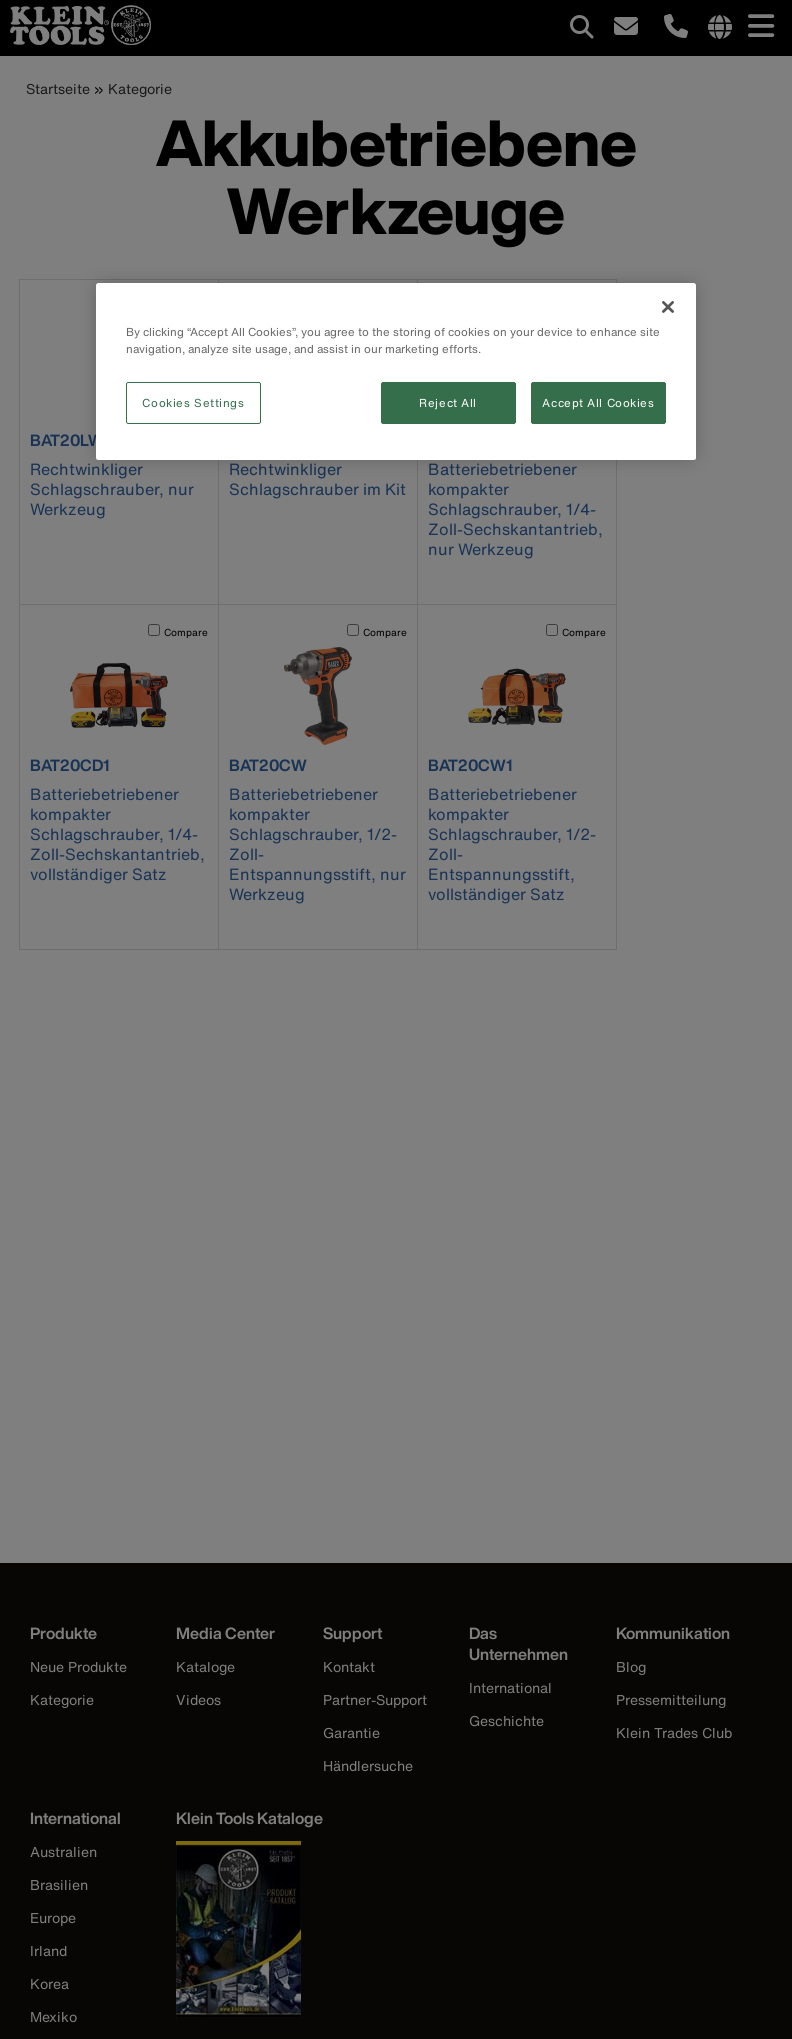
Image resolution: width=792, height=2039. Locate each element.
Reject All (448, 402)
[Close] (668, 307)
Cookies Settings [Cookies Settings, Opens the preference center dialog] (193, 402)
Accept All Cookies (598, 402)
